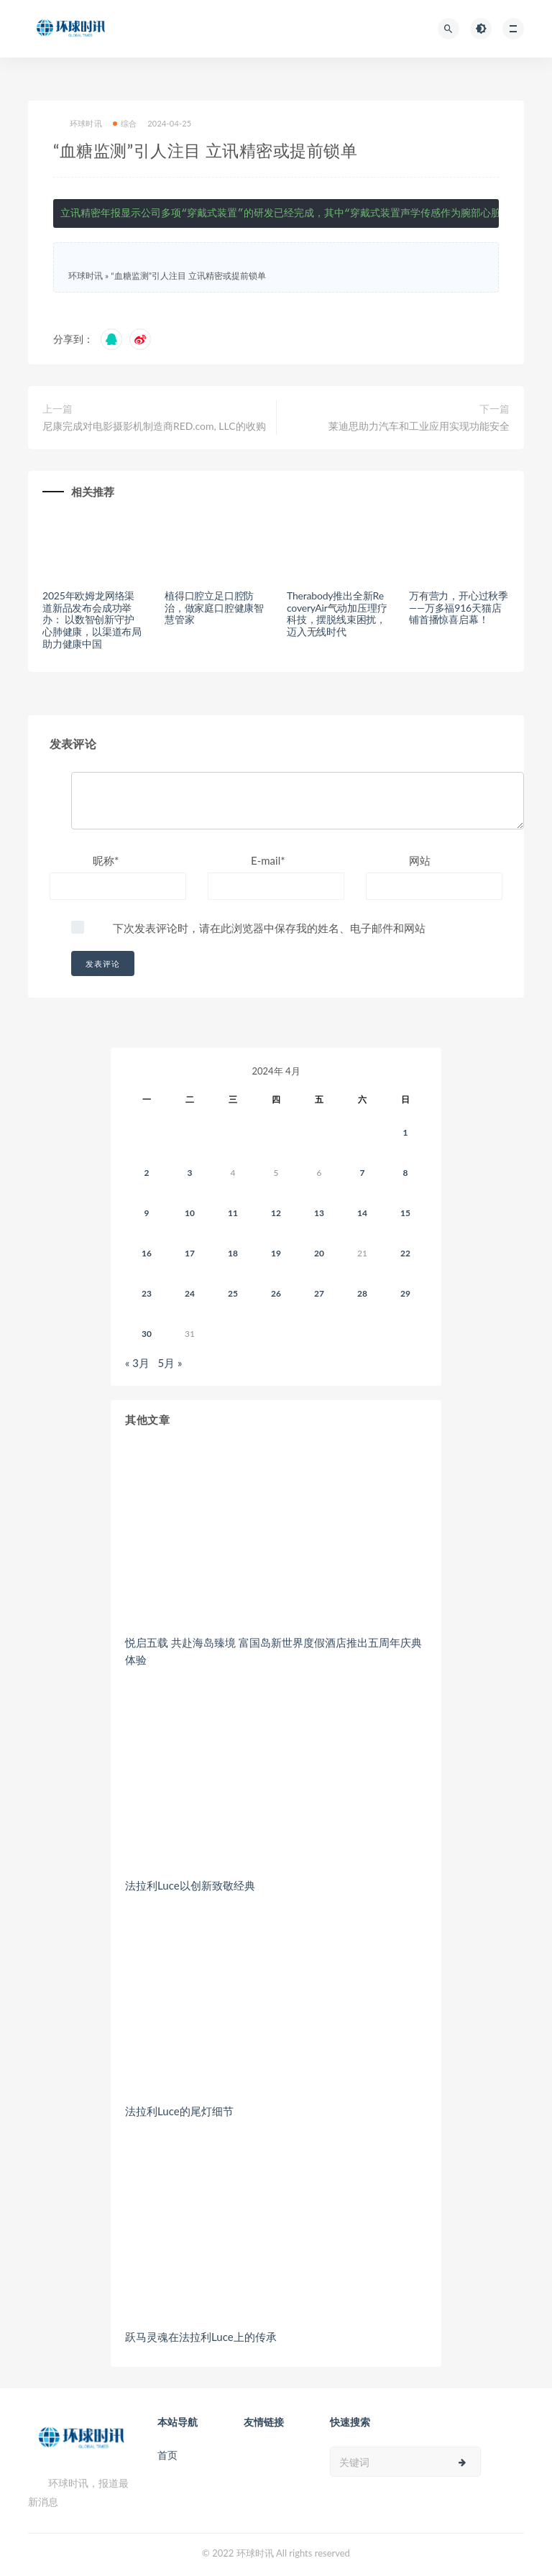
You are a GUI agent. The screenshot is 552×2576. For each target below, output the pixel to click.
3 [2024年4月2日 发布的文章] (190, 1172)
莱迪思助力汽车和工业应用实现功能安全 (419, 426)
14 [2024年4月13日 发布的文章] (362, 1213)
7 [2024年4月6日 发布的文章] (362, 1172)
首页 (167, 2455)
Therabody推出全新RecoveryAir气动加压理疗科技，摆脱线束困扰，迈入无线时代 (337, 613)
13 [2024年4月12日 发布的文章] (319, 1213)
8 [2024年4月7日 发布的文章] (405, 1172)
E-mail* (268, 860)
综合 (125, 123)
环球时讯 (77, 124)
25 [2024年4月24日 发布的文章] (233, 1293)
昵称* (106, 860)
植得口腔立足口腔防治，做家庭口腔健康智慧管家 (214, 607)
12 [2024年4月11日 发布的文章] (276, 1213)
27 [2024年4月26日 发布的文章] (319, 1293)
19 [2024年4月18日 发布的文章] (276, 1253)
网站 (420, 860)
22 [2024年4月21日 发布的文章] (405, 1253)
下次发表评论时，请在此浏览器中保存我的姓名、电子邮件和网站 (269, 927)
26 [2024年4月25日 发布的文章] (276, 1293)
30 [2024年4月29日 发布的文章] (147, 1333)
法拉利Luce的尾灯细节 (179, 2110)
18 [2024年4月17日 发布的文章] (233, 1253)
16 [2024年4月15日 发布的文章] (147, 1253)
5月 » (170, 1362)
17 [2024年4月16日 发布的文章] (190, 1253)
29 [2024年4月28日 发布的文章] (405, 1293)
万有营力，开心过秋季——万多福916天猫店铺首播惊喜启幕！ (458, 607)
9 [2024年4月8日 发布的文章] (147, 1213)
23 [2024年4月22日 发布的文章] (147, 1293)
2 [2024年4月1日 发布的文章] (147, 1172)
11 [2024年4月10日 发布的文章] (233, 1213)
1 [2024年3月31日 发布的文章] (405, 1132)
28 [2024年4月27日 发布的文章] (362, 1293)
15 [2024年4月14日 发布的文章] (405, 1213)
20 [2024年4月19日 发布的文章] (319, 1253)
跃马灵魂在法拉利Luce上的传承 (201, 2336)
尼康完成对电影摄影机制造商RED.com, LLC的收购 (154, 426)
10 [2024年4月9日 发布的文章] (190, 1213)
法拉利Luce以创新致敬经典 (190, 1885)
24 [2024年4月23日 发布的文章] (190, 1293)
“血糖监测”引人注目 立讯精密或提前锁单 (188, 275)
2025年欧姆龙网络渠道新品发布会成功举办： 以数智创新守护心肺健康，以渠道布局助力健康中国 (92, 619)
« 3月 (137, 1362)
